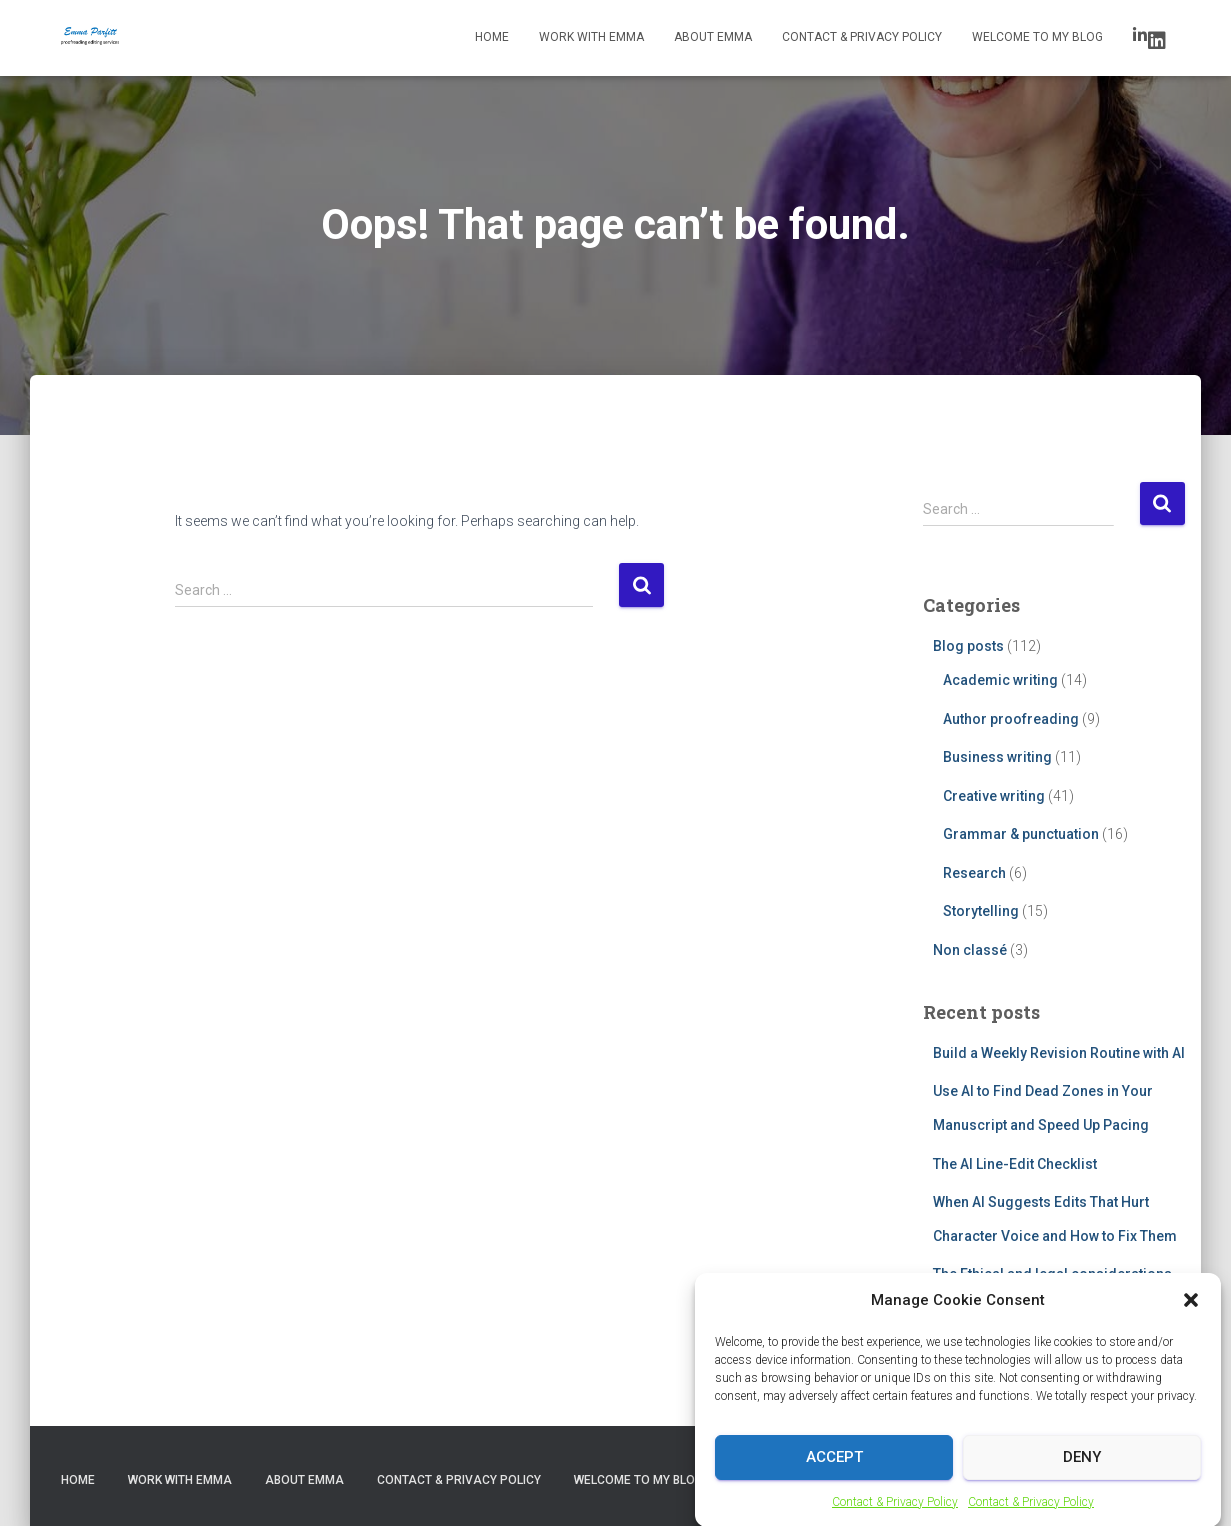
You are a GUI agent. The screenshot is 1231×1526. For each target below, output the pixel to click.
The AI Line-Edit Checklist (1015, 1164)
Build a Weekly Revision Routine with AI (1059, 1053)
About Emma (713, 37)
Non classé (970, 950)
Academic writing (1000, 680)
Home (492, 37)
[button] (1191, 1315)
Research (974, 873)
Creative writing (994, 796)
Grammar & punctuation (1021, 834)
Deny (1082, 1471)
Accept (834, 1471)
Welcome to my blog (1037, 37)
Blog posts (968, 646)
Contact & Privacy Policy (895, 1516)
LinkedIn (1157, 41)
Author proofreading (1011, 719)
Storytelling (981, 911)
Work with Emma (591, 37)
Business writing (997, 757)
